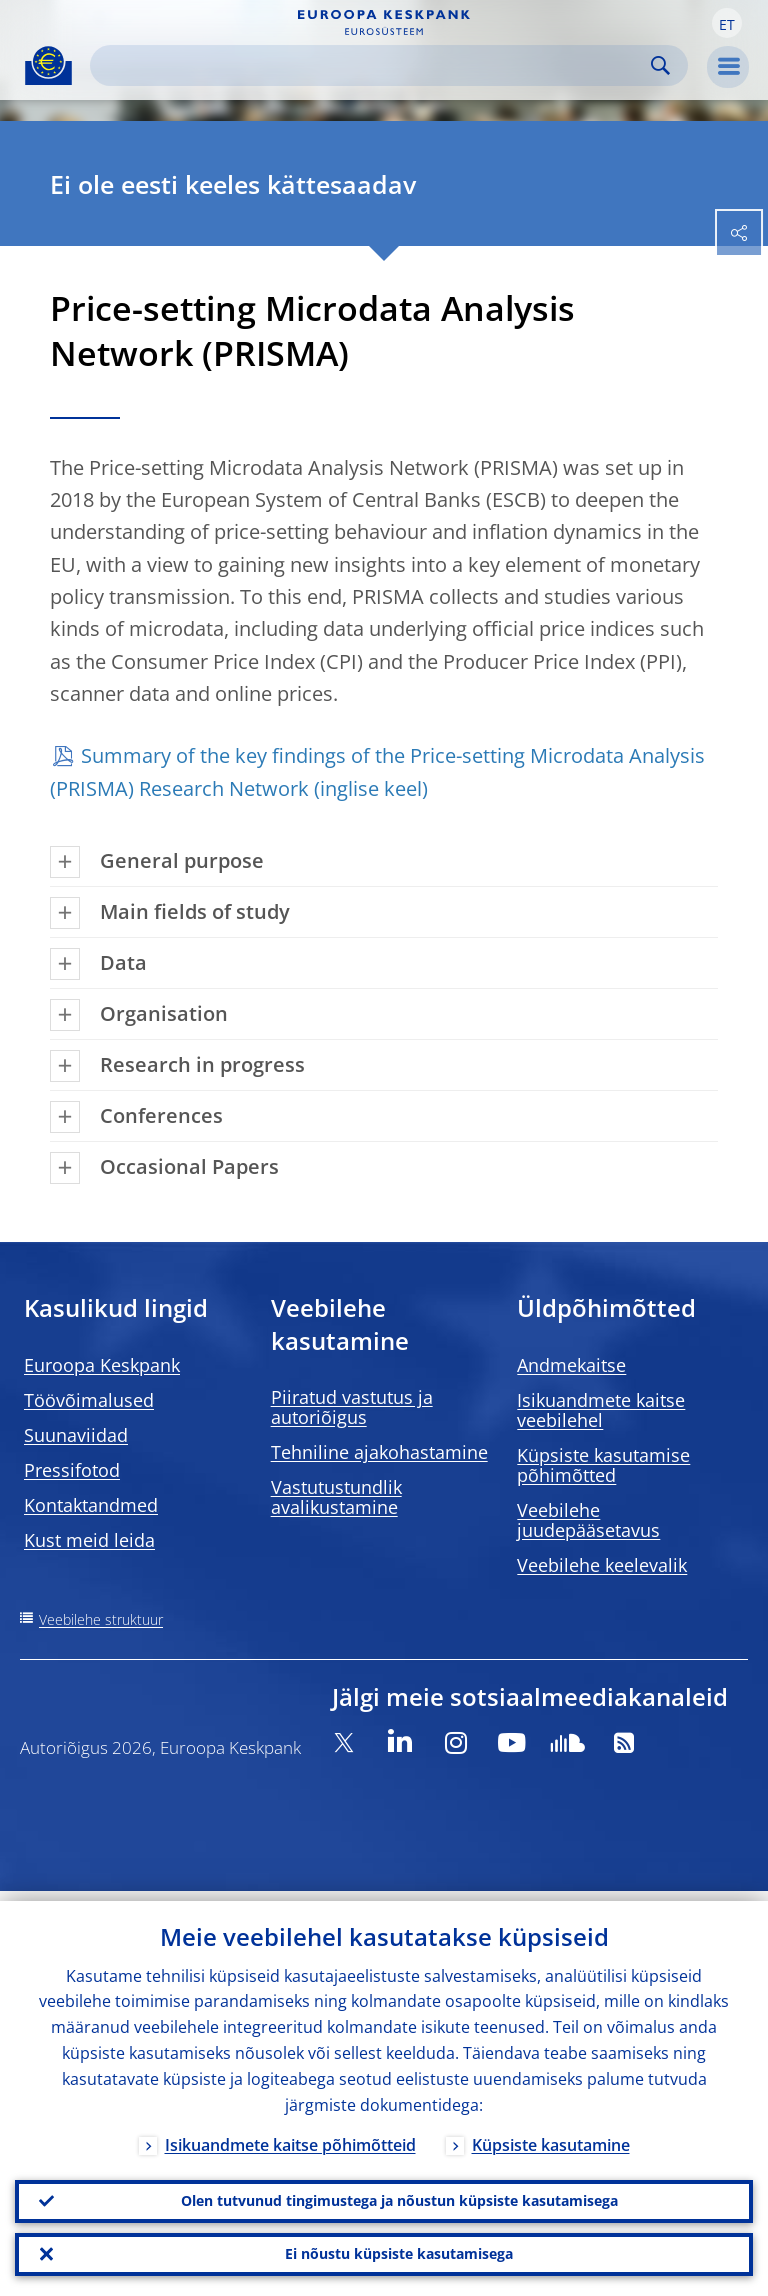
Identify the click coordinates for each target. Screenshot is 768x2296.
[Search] (373, 65)
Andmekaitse (571, 1365)
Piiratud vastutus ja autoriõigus (352, 1407)
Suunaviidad (76, 1435)
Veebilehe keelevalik (602, 1565)
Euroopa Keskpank (102, 1365)
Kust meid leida (89, 1540)
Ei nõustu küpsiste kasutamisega (399, 2251)
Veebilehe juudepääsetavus (588, 1520)
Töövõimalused (89, 1400)
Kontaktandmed (91, 1505)
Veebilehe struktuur (101, 1619)
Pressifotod (72, 1470)
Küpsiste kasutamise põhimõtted (603, 1465)
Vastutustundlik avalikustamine (336, 1497)
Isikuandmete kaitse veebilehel (601, 1410)
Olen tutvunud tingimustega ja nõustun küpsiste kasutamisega (399, 2193)
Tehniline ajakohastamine (379, 1452)
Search (660, 65)
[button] (727, 23)
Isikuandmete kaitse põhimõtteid (290, 2135)
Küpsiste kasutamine (551, 2135)
